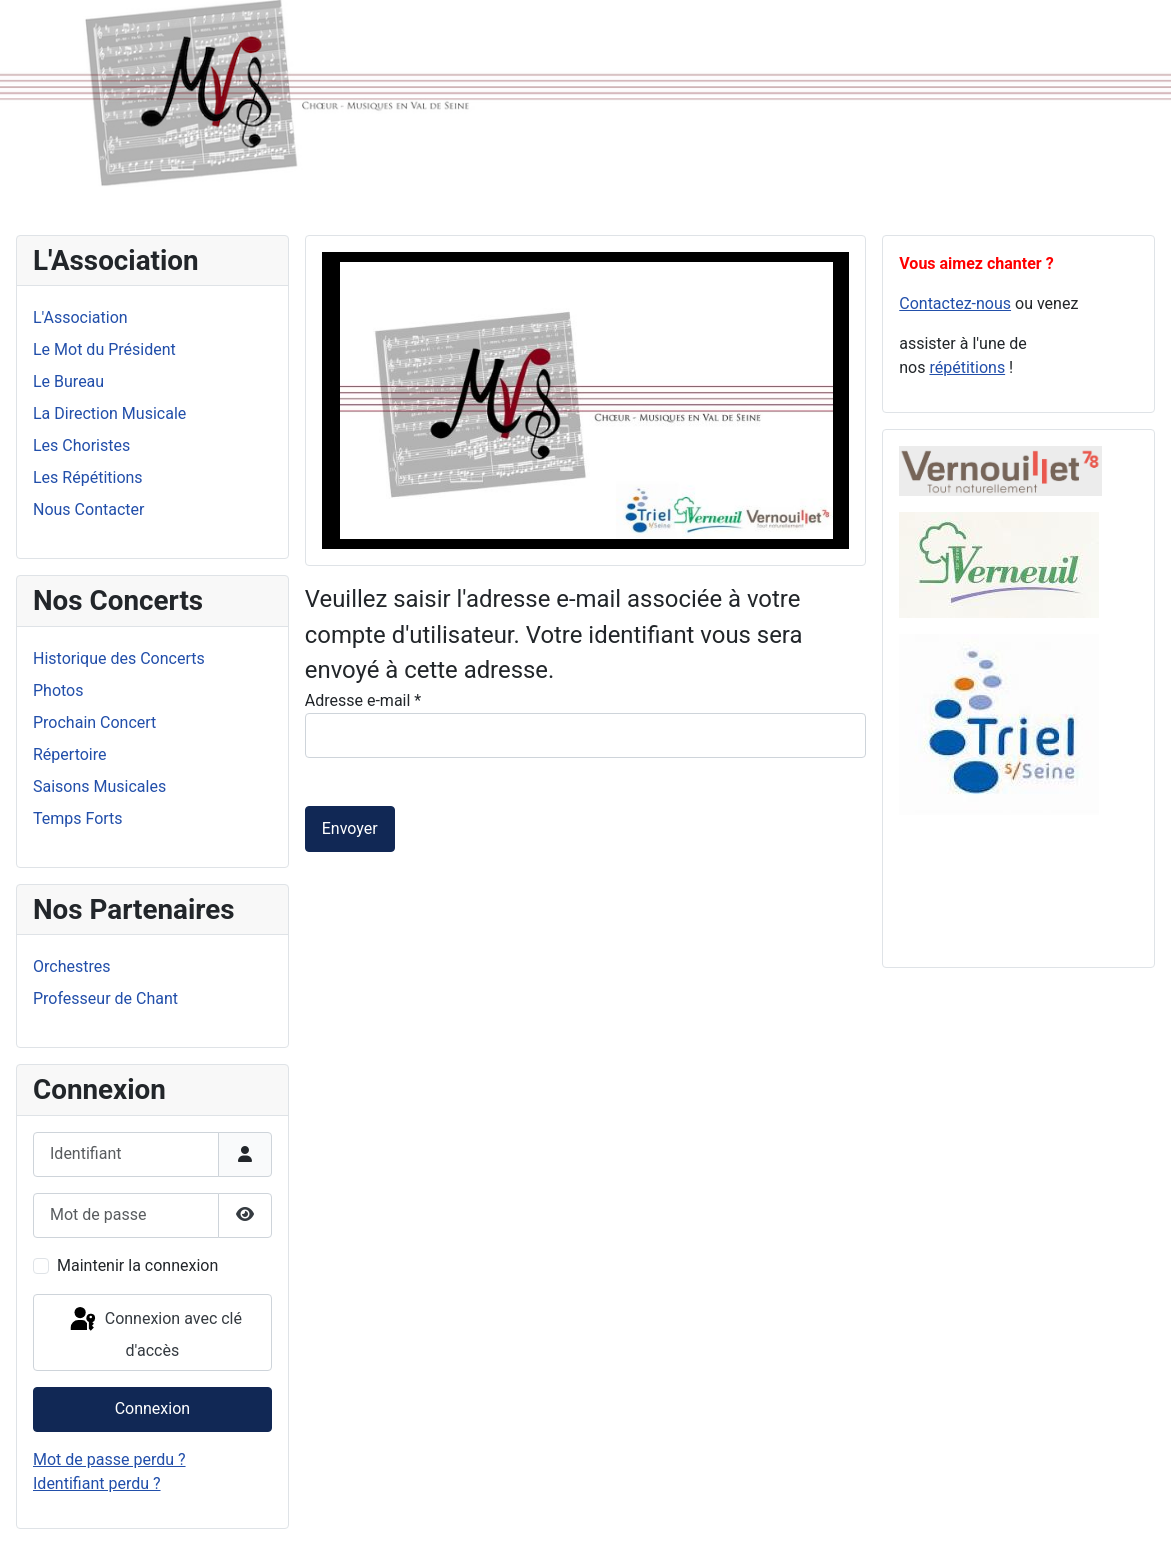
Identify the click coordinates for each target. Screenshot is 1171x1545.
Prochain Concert (94, 722)
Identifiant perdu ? (97, 1483)
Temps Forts (78, 818)
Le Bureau (68, 381)
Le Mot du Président (104, 349)
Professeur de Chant (105, 998)
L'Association (80, 317)
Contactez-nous (955, 303)
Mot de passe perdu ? (109, 1459)
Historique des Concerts (119, 658)
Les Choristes (81, 445)
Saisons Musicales (99, 786)
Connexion (152, 1408)
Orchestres (71, 966)
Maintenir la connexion (137, 1265)
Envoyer (350, 828)
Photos (58, 690)
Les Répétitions (88, 477)
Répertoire (69, 754)
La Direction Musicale (109, 413)
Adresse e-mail (363, 700)
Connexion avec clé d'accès (154, 1332)
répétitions (967, 367)
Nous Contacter (88, 509)
